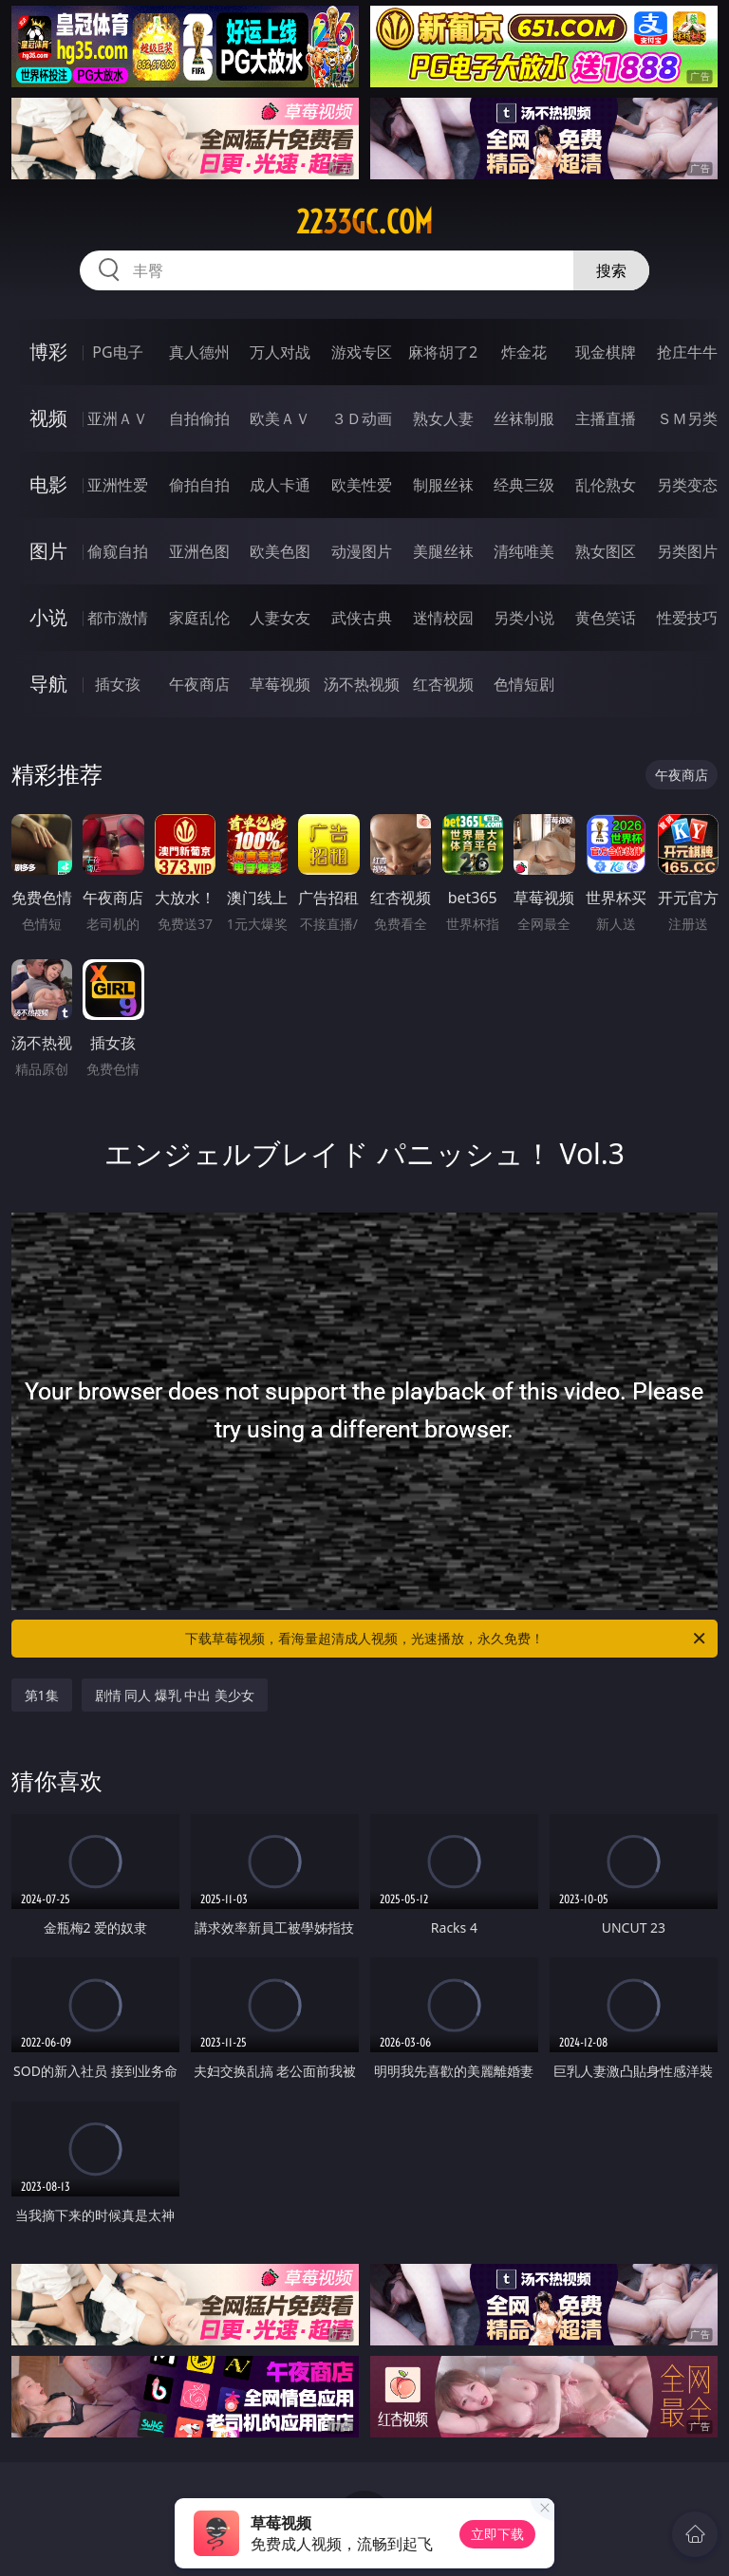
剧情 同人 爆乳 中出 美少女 (175, 1695)
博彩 (48, 351)
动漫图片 (361, 551)
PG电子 (117, 352)
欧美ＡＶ (280, 418)
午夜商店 (199, 684)
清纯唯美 (524, 551)
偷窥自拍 (117, 551)
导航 (48, 683)
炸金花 (524, 352)
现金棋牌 (605, 352)
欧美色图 (280, 551)
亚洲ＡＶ (117, 418)
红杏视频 (443, 684)
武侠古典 (361, 617)
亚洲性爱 (117, 484)
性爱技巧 (687, 617)
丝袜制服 (524, 418)
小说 (48, 617)
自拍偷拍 (199, 418)
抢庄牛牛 (687, 352)
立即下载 (497, 2534)
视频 (48, 418)
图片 (48, 551)
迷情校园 (443, 617)
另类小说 (524, 617)
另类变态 (687, 484)
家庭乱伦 (199, 617)
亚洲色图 (199, 551)
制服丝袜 (443, 484)
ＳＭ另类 (687, 418)
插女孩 (117, 684)
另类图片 (687, 551)
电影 (48, 484)
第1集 (42, 1695)
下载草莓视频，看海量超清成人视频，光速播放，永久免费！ (446, 1638)
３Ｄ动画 (361, 418)
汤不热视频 (362, 684)
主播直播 (605, 418)
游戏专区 (361, 352)
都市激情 (117, 617)
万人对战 (280, 352)
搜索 (611, 270)
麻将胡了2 (442, 352)
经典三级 (524, 484)
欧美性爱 (361, 484)
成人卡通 (280, 484)
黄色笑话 (605, 617)
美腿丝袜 (443, 551)
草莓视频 (280, 684)
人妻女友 (280, 617)
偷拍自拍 (199, 484)
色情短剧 (524, 684)
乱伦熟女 (605, 484)
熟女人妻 (443, 418)
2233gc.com (364, 222)
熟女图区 (605, 551)
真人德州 (199, 352)
